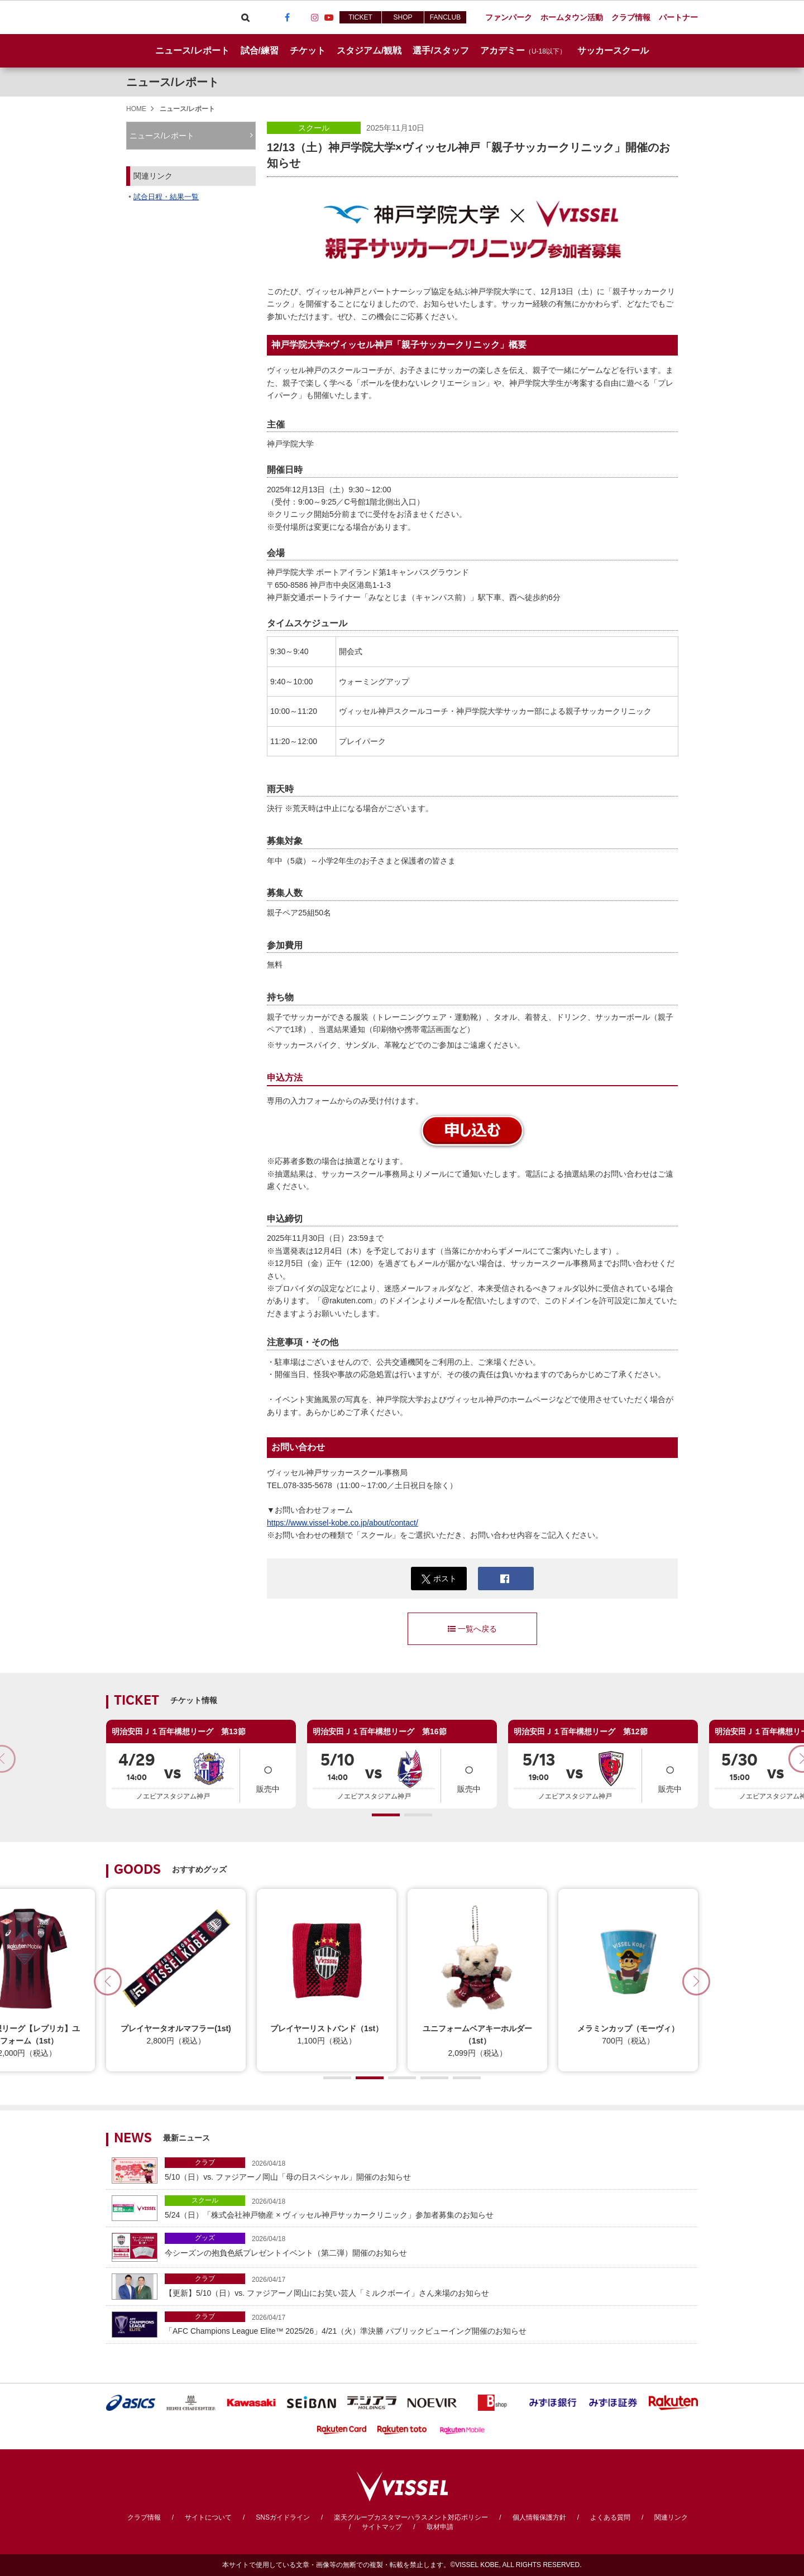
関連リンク (671, 2517)
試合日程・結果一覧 (166, 197)
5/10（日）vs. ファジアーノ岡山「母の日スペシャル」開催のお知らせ (428, 2169)
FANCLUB (445, 17)
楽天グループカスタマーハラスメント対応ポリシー (411, 2517)
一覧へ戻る (472, 1628)
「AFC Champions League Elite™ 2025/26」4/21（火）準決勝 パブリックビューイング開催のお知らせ (428, 2323)
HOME (136, 109)
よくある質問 (610, 2517)
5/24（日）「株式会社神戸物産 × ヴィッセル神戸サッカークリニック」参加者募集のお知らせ (428, 2207)
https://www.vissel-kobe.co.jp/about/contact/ (342, 1522)
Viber (259, 17)
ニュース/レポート (192, 50)
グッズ (205, 2238)
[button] (386, 1815)
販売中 (268, 1774)
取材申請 (440, 2527)
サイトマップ (382, 2527)
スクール (313, 127)
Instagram (315, 17)
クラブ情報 (144, 2517)
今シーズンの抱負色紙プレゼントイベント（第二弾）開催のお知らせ (428, 2245)
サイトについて (208, 2517)
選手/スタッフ (440, 50)
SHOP (402, 17)
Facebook (287, 17)
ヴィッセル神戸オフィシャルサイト (168, 17)
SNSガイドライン (283, 2517)
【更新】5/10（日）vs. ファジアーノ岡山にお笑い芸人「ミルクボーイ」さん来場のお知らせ (428, 2285)
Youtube (329, 17)
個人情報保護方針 (539, 2517)
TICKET (360, 17)
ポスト (439, 1579)
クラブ (205, 2162)
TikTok (301, 17)
